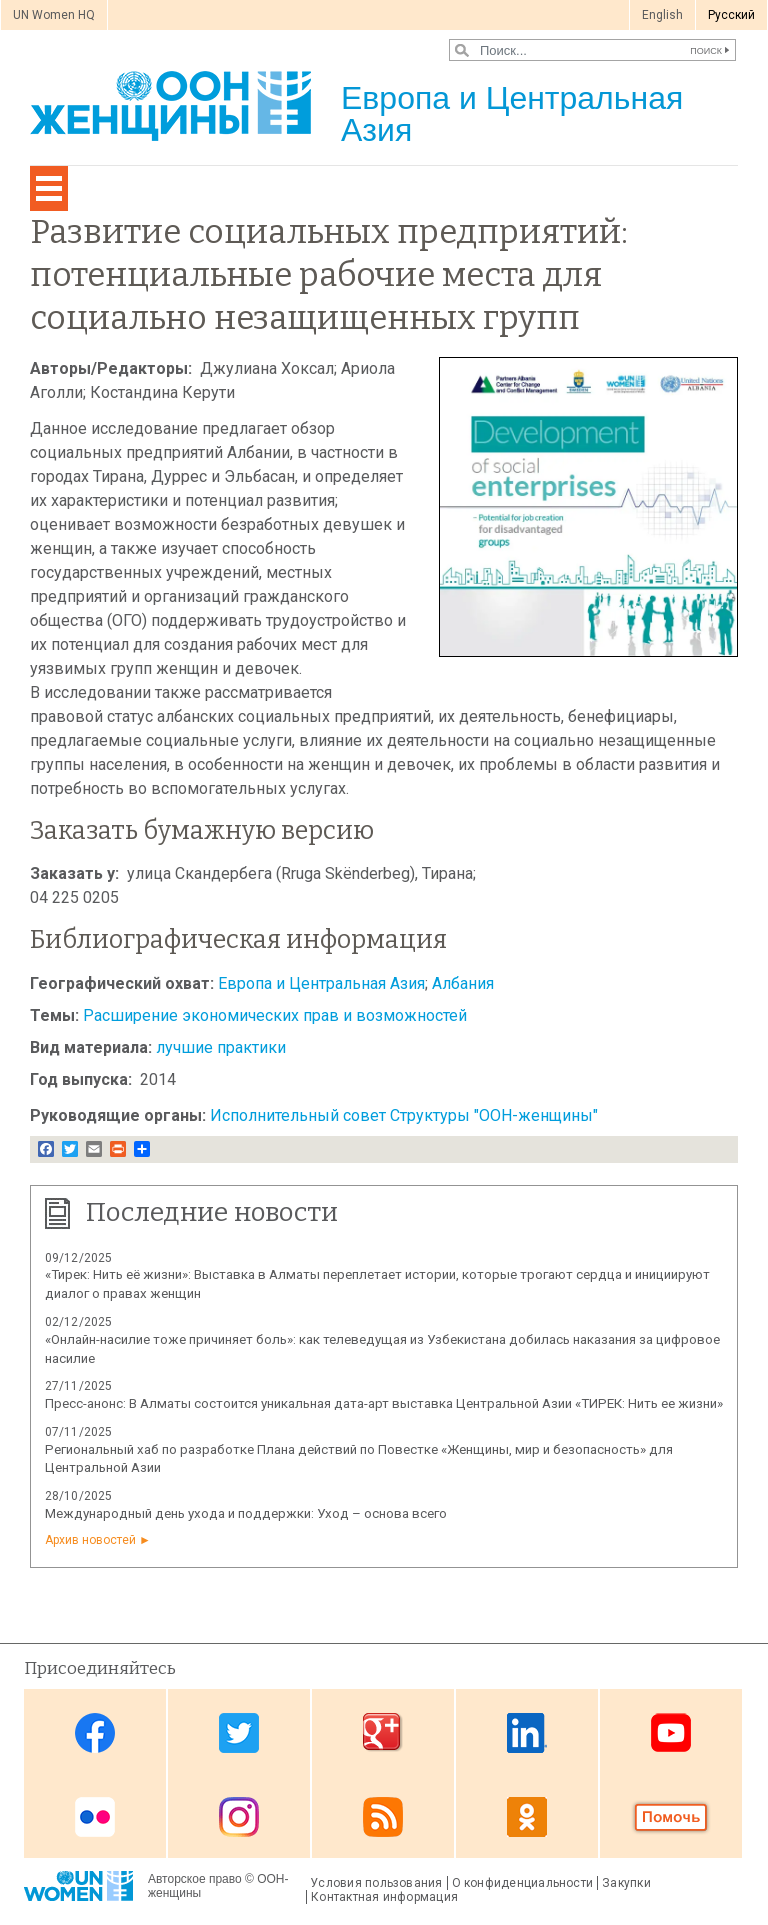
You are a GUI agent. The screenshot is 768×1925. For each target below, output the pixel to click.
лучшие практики (221, 1047)
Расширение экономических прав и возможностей (275, 1015)
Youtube (671, 1732)
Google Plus (383, 1732)
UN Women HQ (54, 15)
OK (527, 1817)
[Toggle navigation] (49, 188)
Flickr (95, 1817)
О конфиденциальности (523, 1883)
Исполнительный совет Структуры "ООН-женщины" (404, 1115)
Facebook (95, 1732)
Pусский (731, 15)
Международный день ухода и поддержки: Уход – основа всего (246, 1513)
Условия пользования (376, 1883)
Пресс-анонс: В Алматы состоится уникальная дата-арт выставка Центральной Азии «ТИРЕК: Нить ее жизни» (384, 1403)
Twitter (239, 1732)
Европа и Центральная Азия (321, 983)
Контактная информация (384, 1897)
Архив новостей (90, 1540)
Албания (463, 983)
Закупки (626, 1883)
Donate (671, 1817)
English (662, 15)
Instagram (239, 1817)
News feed (383, 1817)
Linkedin (527, 1732)
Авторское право (195, 1879)
